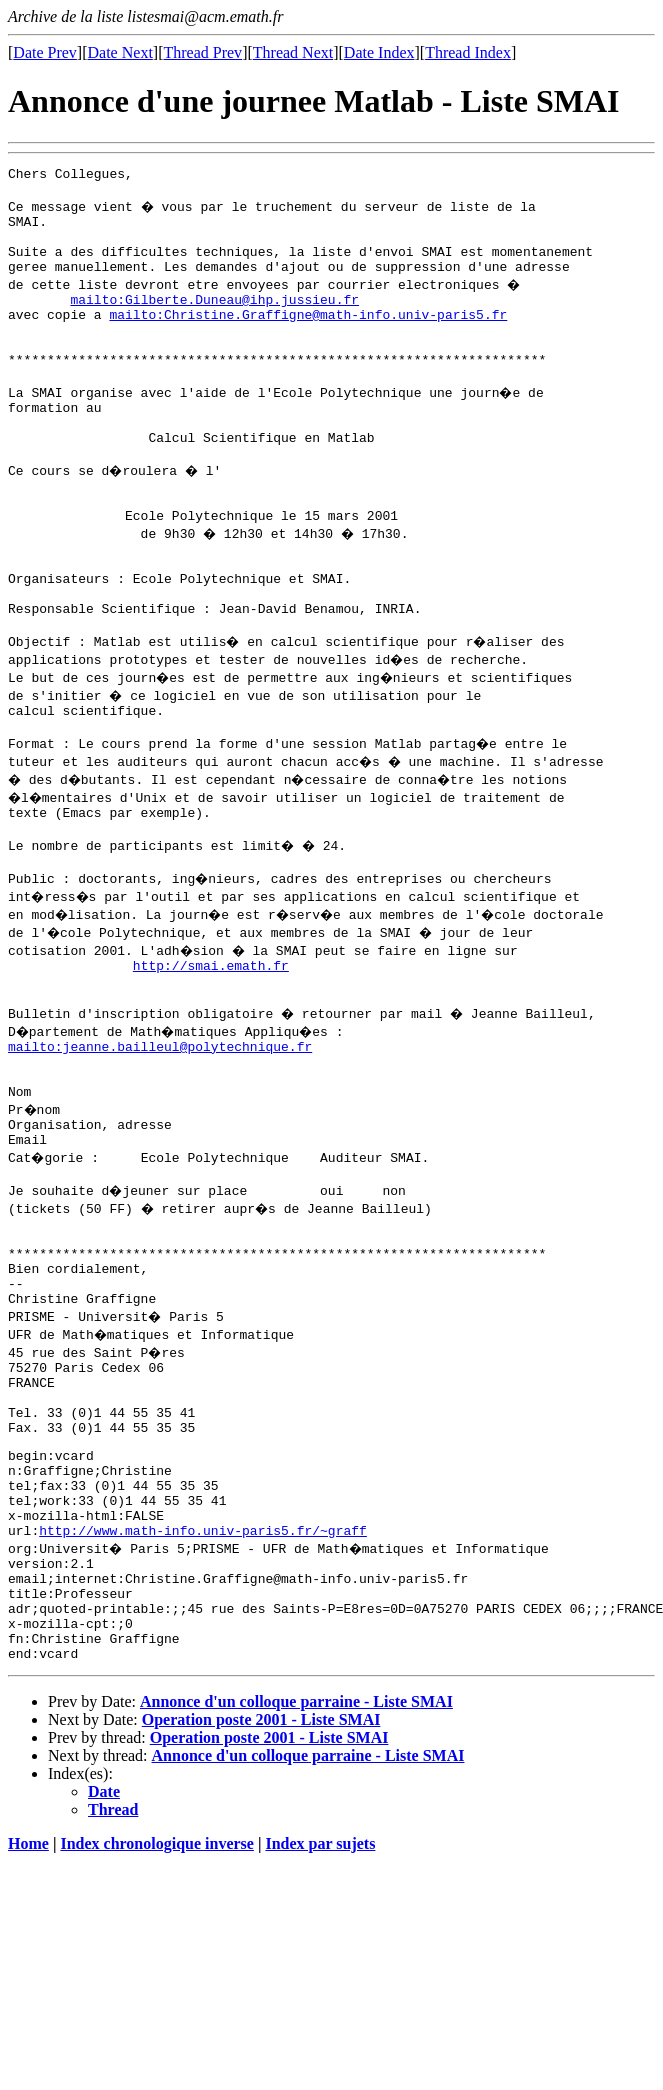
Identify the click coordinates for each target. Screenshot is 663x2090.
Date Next (120, 52)
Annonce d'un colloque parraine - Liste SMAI (296, 1893)
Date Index (379, 52)
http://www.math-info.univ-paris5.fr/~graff (203, 1701)
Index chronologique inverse (157, 2035)
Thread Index (468, 52)
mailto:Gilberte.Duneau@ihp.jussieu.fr (214, 320)
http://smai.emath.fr (211, 1058)
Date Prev (45, 52)
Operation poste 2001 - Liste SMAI (261, 1911)
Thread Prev (202, 52)
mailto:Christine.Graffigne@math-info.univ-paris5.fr (308, 338)
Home (28, 2035)
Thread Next (293, 52)
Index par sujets (320, 2035)
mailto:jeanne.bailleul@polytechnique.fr (160, 1148)
